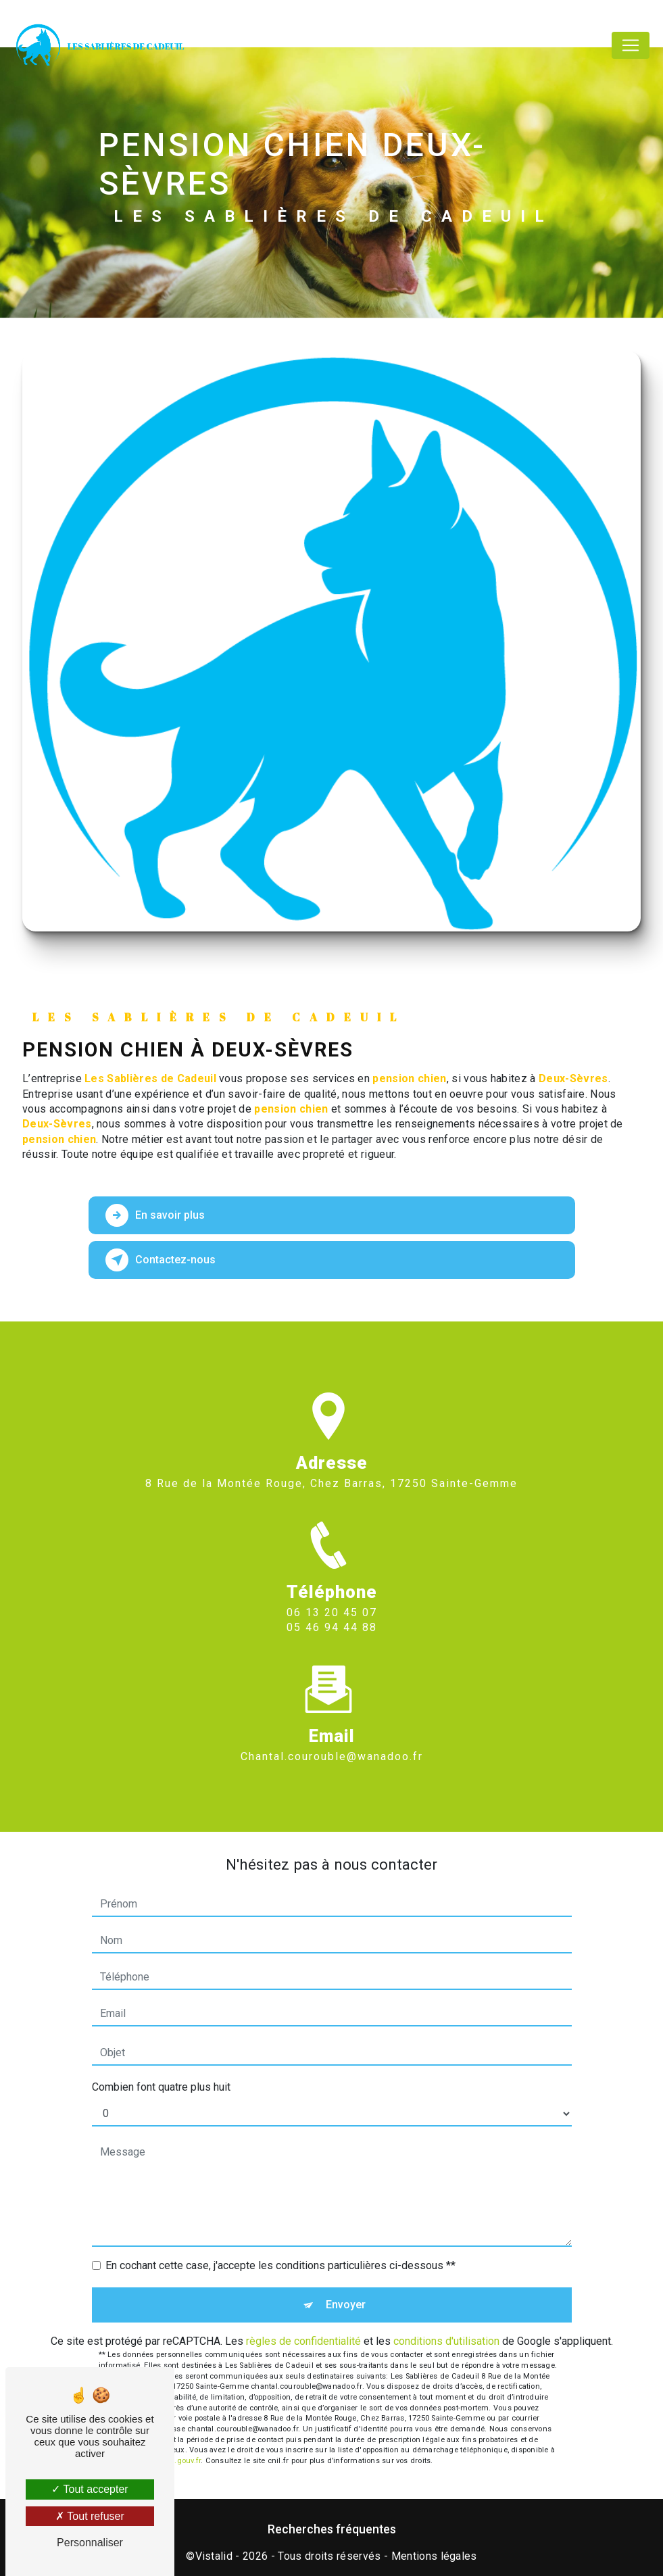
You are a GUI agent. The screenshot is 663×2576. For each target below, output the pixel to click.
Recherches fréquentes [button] (332, 2529)
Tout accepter (89, 2489)
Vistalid (214, 2556)
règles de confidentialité (303, 2341)
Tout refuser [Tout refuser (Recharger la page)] (89, 2516)
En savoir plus (155, 1215)
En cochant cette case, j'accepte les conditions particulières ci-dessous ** (280, 2265)
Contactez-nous (161, 1259)
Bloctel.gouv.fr (176, 2460)
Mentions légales (434, 2556)
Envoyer (346, 2304)
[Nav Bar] (630, 45)
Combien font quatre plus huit (161, 2087)
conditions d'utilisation (446, 2341)
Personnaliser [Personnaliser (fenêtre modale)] (90, 2542)
